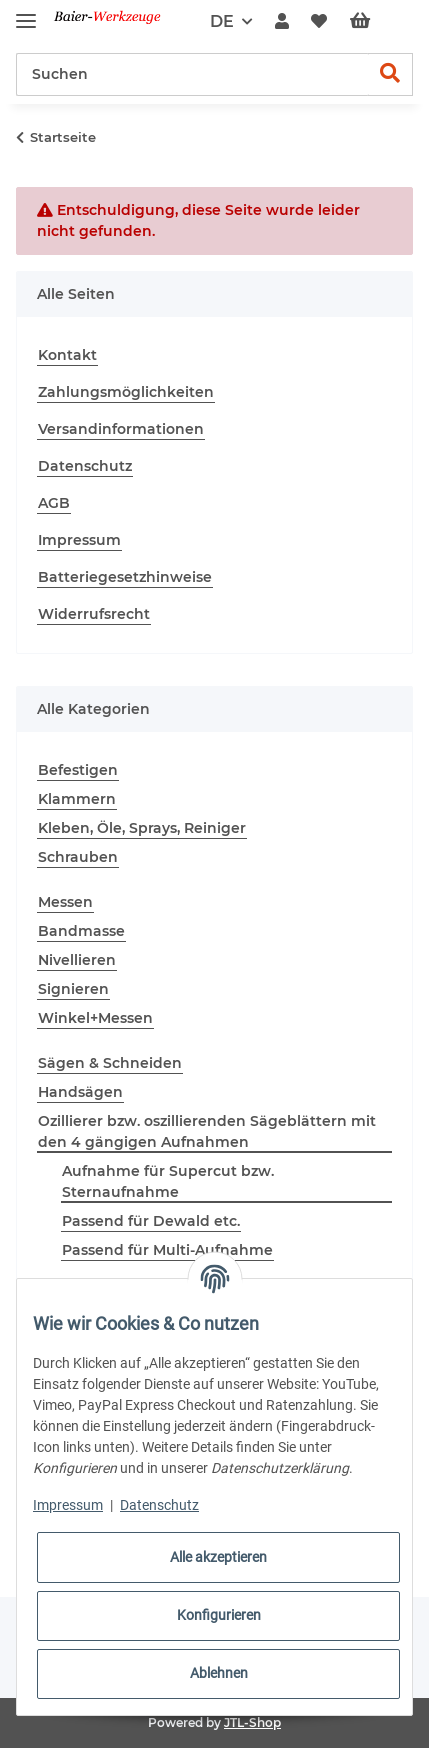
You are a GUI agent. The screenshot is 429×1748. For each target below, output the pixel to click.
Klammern (77, 799)
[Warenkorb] (376, 22)
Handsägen (80, 1092)
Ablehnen (219, 1673)
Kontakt (67, 355)
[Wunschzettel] (319, 22)
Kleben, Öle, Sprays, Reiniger (142, 828)
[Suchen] (192, 74)
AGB (54, 503)
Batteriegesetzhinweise (125, 577)
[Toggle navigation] (26, 12)
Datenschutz (85, 466)
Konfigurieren (219, 1615)
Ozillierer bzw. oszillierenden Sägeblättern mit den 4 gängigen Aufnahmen (207, 1131)
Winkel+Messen (95, 1018)
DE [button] (222, 21)
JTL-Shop (252, 1722)
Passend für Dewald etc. (151, 1221)
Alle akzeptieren (218, 1557)
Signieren (73, 989)
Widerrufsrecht (94, 614)
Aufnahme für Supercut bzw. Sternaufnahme (168, 1181)
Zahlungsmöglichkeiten (126, 392)
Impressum (79, 540)
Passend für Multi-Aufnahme (167, 1250)
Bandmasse (81, 931)
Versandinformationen (121, 429)
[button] (282, 22)
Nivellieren (77, 960)
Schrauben (78, 857)
